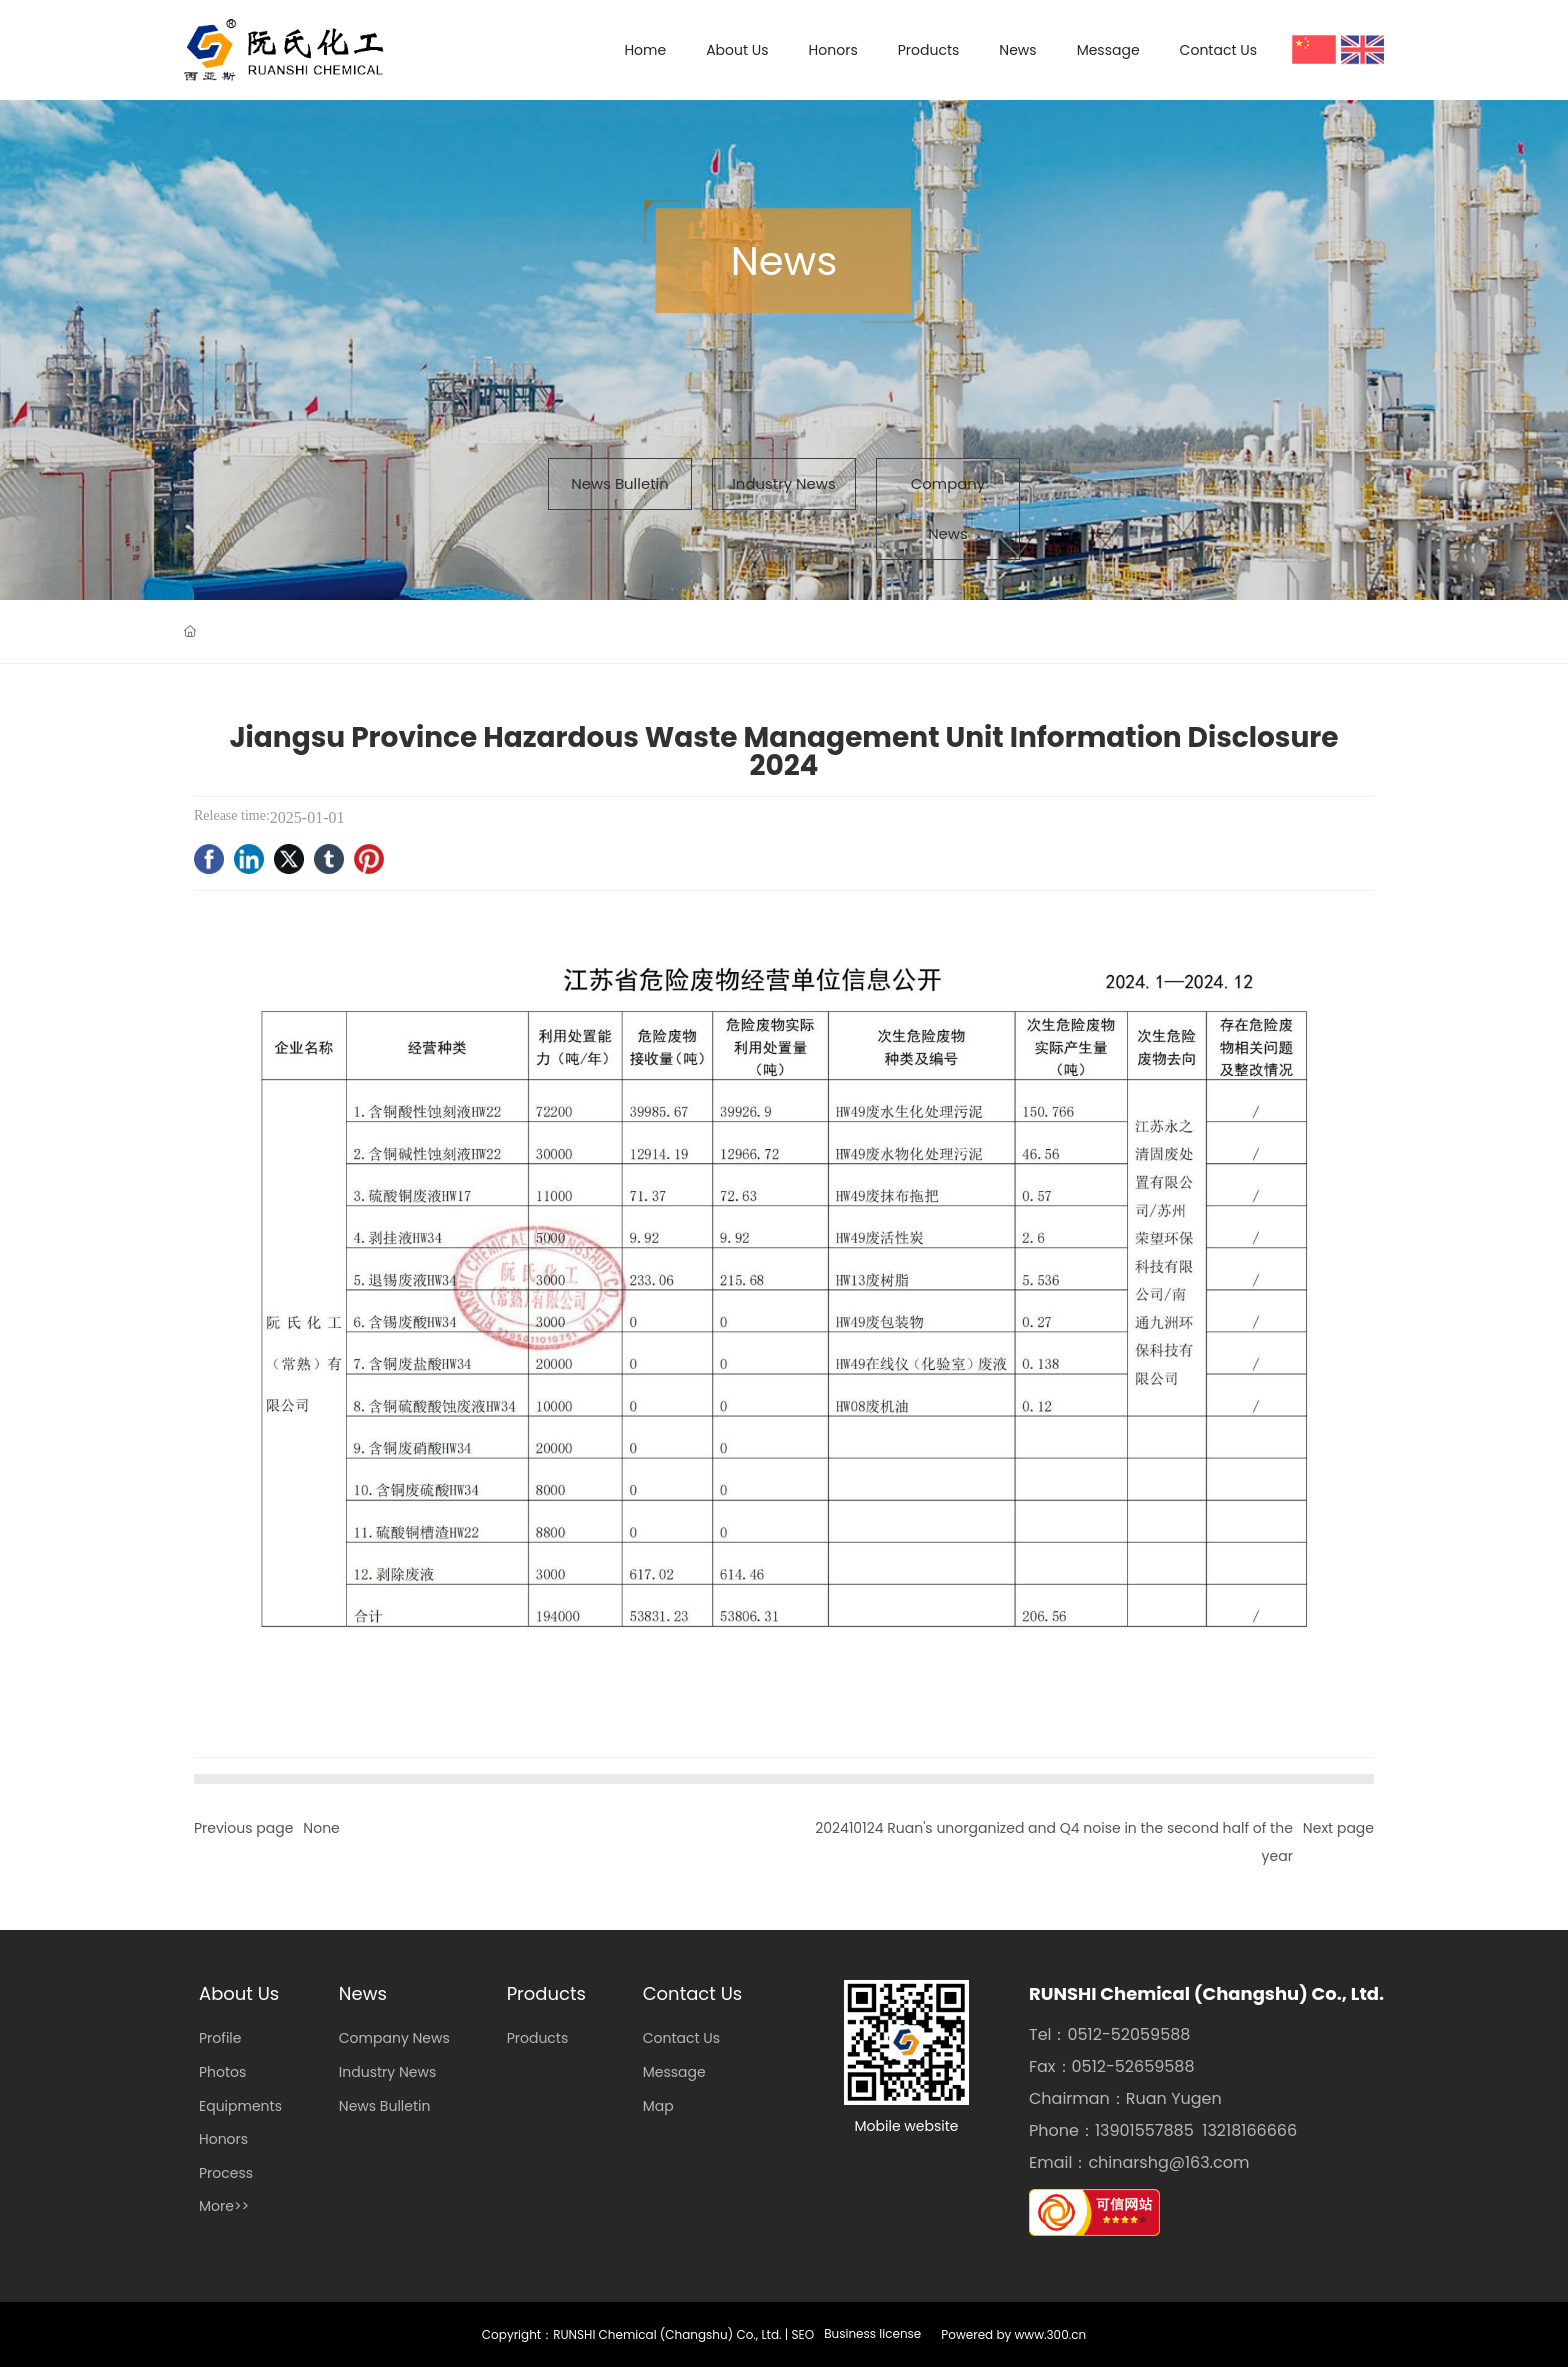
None (321, 1828)
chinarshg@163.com (1168, 2162)
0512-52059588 (1129, 2034)
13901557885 (1144, 2130)
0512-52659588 (1133, 2066)
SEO (803, 2334)
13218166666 (1249, 2130)
